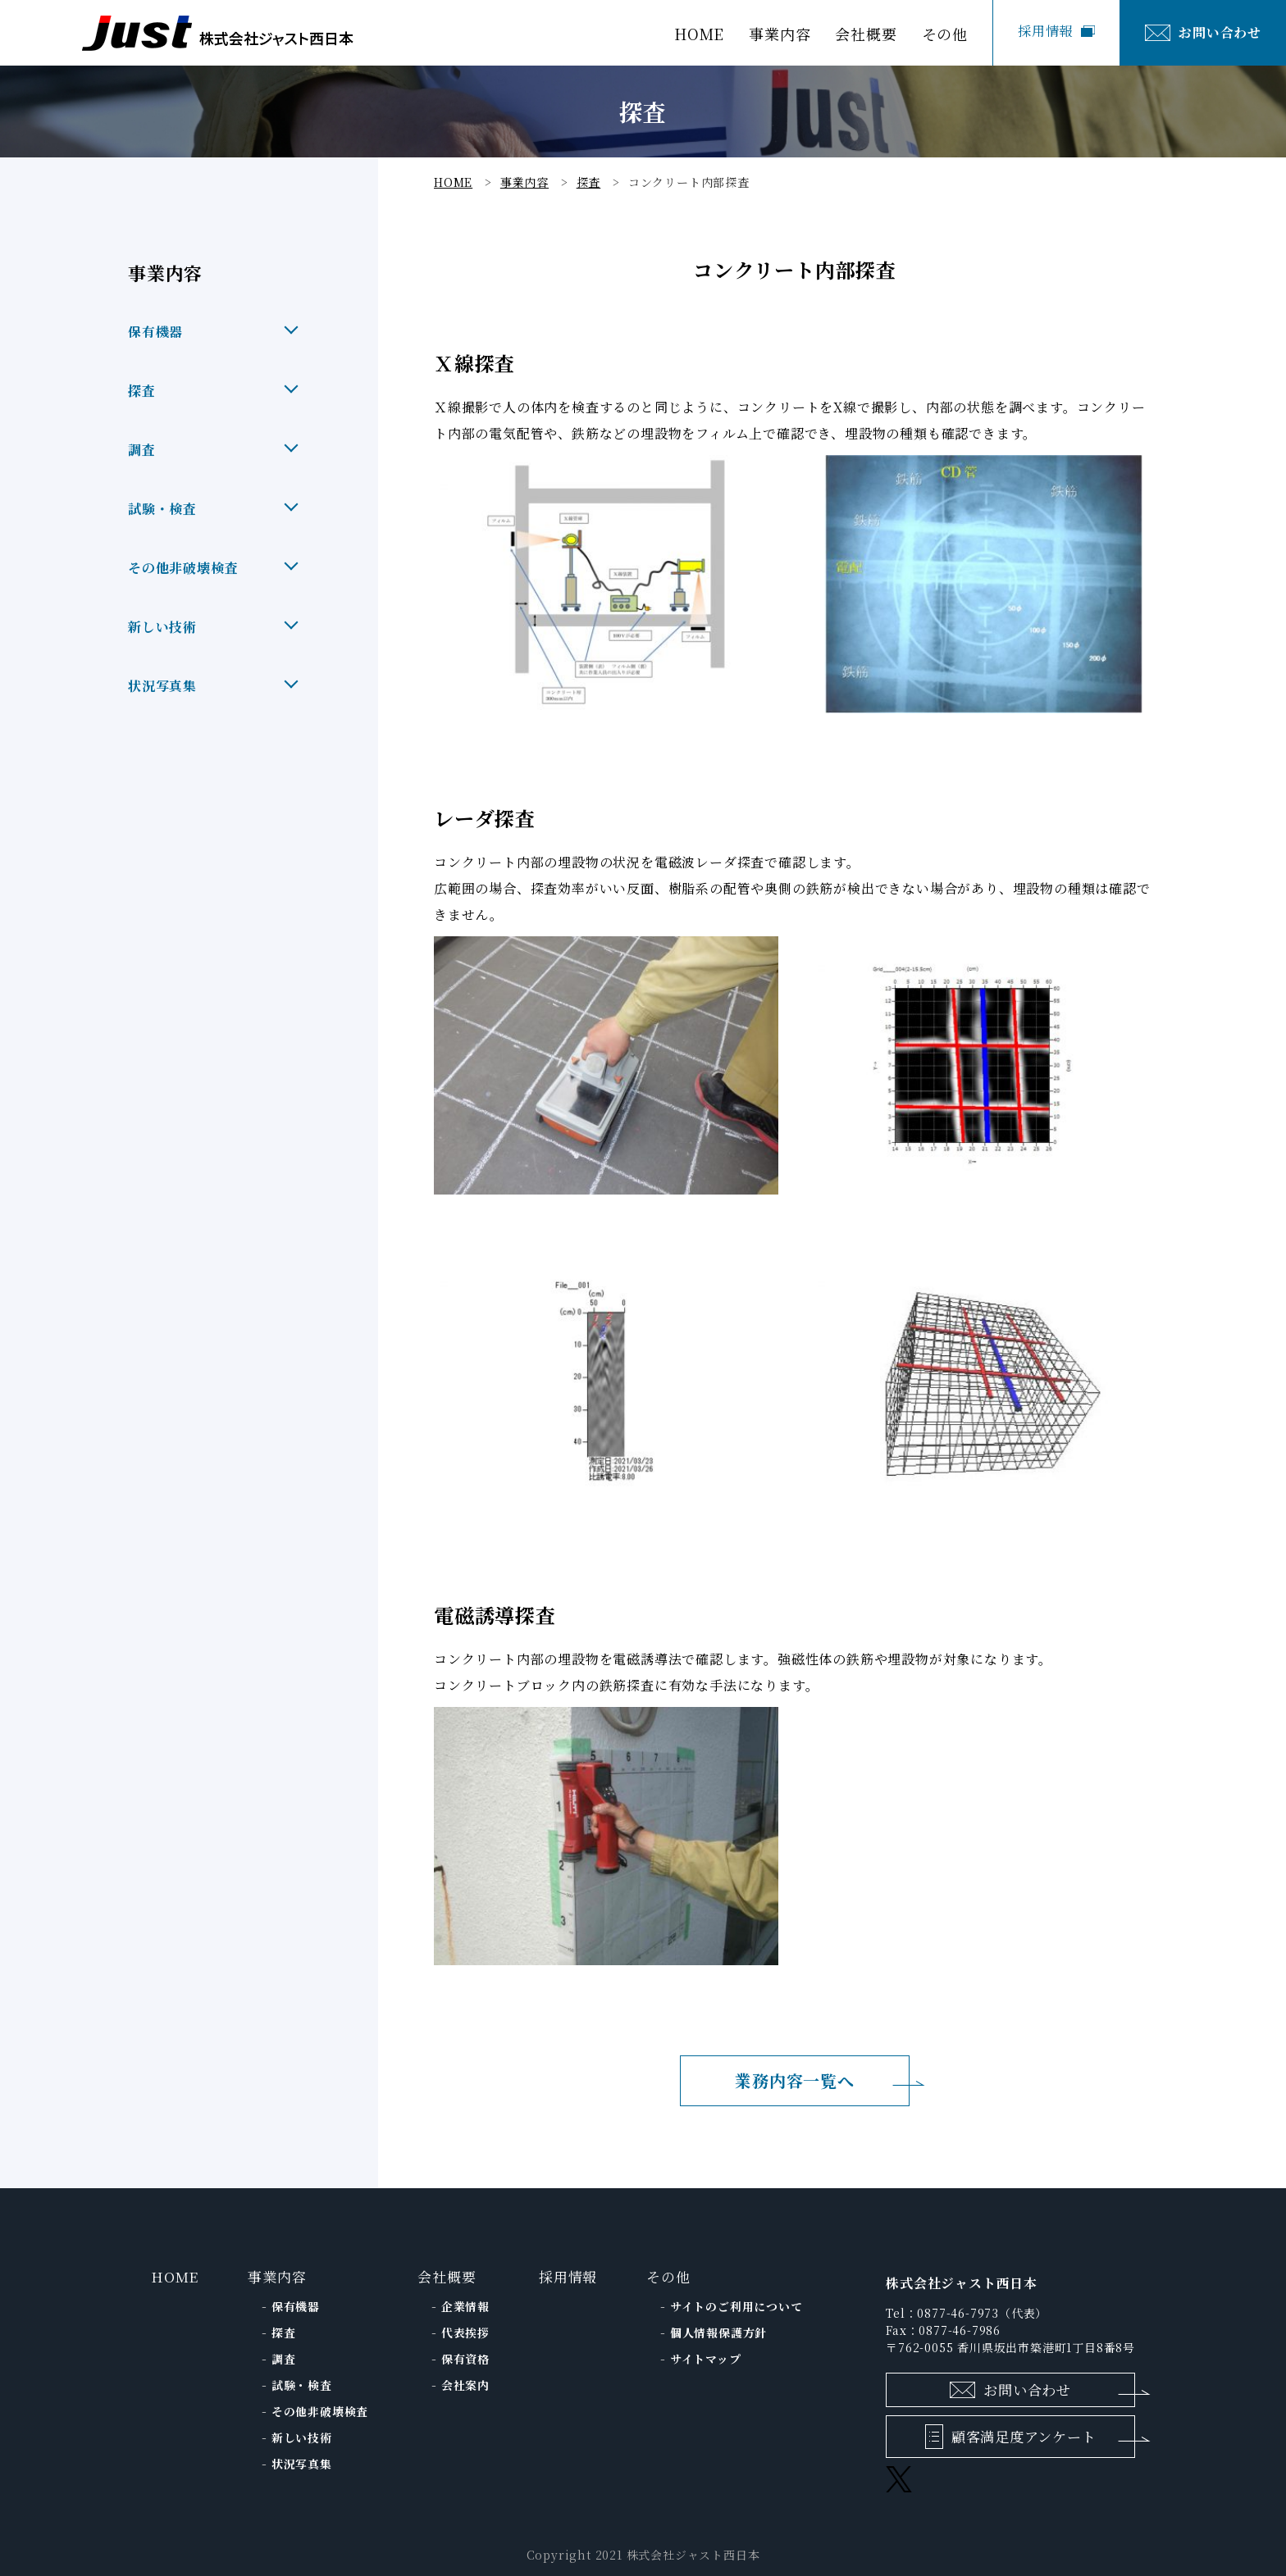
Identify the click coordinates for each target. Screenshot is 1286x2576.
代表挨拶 (465, 2332)
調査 (283, 2359)
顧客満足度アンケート (1024, 2435)
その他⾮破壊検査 (319, 2411)
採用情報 (1045, 30)
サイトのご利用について (736, 2306)
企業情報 (465, 2306)
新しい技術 (301, 2437)
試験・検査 (301, 2385)
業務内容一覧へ (795, 2080)
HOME (699, 35)
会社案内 (465, 2385)
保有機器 (295, 2306)
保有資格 (465, 2359)
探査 (283, 2332)
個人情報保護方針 (718, 2332)
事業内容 (277, 2276)
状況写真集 (301, 2463)
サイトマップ (705, 2359)
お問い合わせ (1220, 32)
